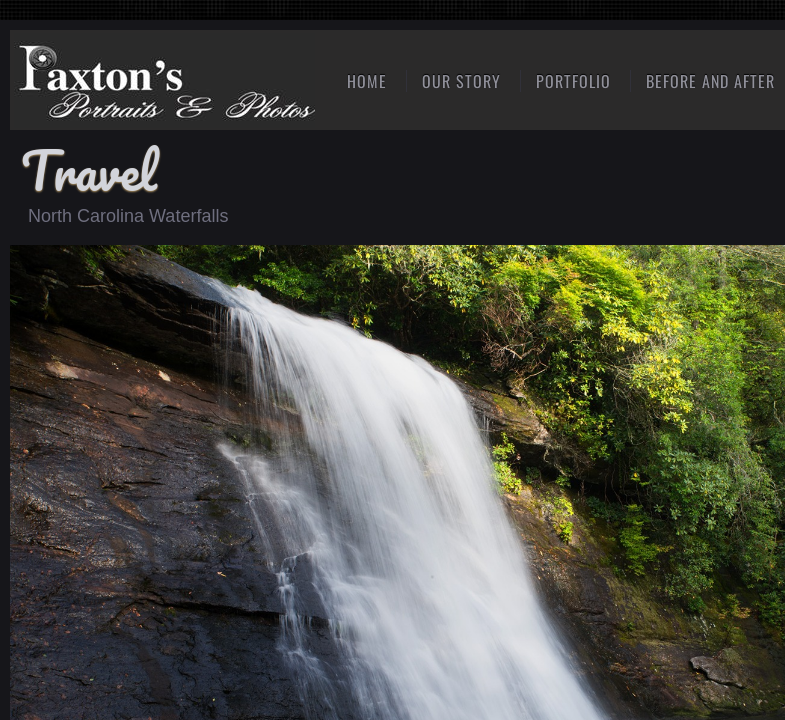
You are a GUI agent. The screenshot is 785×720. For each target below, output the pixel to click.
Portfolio (573, 81)
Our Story (461, 81)
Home (367, 81)
